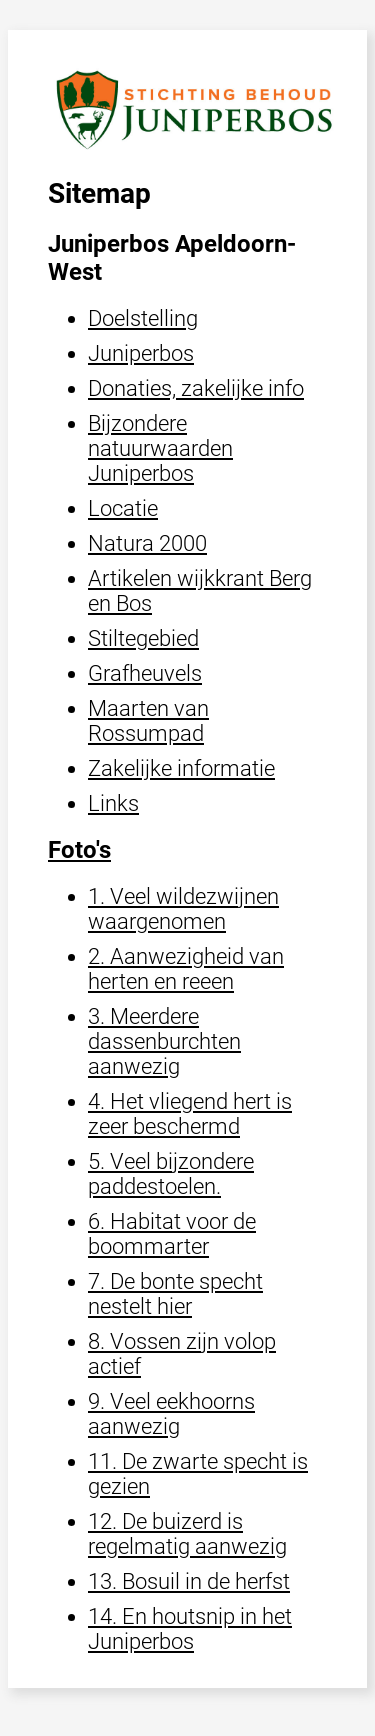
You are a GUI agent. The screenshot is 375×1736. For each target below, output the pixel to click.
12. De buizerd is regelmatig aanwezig (187, 1534)
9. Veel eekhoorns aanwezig (171, 1414)
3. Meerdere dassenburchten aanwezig (164, 1041)
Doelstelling (143, 318)
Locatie (123, 508)
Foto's (79, 850)
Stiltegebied (143, 638)
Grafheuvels (145, 673)
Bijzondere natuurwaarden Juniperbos (160, 448)
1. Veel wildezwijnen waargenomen (183, 909)
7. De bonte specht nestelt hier (175, 1294)
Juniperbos (141, 353)
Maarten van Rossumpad (148, 721)
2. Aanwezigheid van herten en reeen (186, 969)
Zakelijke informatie (181, 768)
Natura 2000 (147, 543)
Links (113, 803)
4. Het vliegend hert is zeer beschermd (190, 1114)
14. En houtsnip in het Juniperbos (190, 1629)
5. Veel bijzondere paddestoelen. (171, 1174)
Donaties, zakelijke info (196, 388)
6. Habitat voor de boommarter (172, 1234)
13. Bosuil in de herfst (189, 1581)
